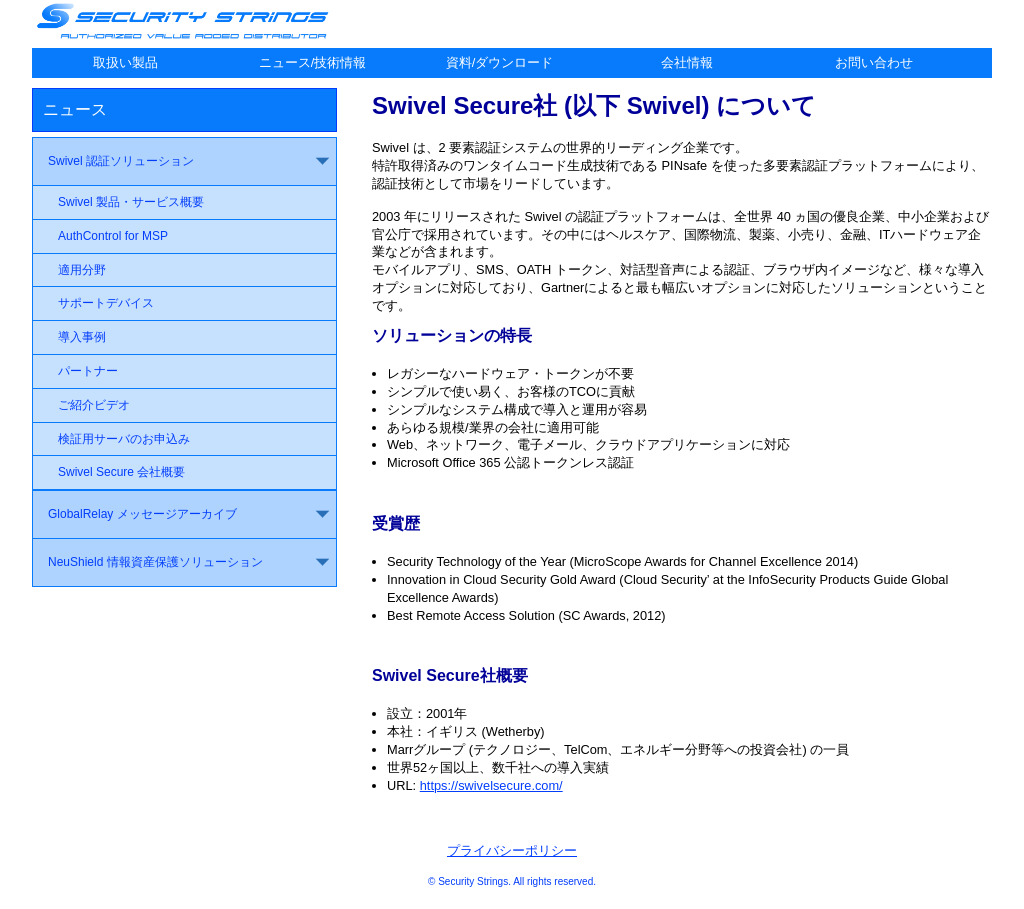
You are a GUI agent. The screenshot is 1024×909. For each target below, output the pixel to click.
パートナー (88, 371)
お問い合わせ (874, 62)
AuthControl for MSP (113, 236)
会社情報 (687, 62)
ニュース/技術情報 (313, 62)
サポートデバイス (106, 303)
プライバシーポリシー (512, 850)
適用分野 (82, 270)
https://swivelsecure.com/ (491, 785)
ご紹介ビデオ (94, 405)
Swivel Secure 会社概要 (121, 472)
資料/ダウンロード (500, 62)
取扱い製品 (125, 62)
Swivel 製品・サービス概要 (131, 202)
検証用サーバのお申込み (124, 439)
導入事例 (82, 337)
